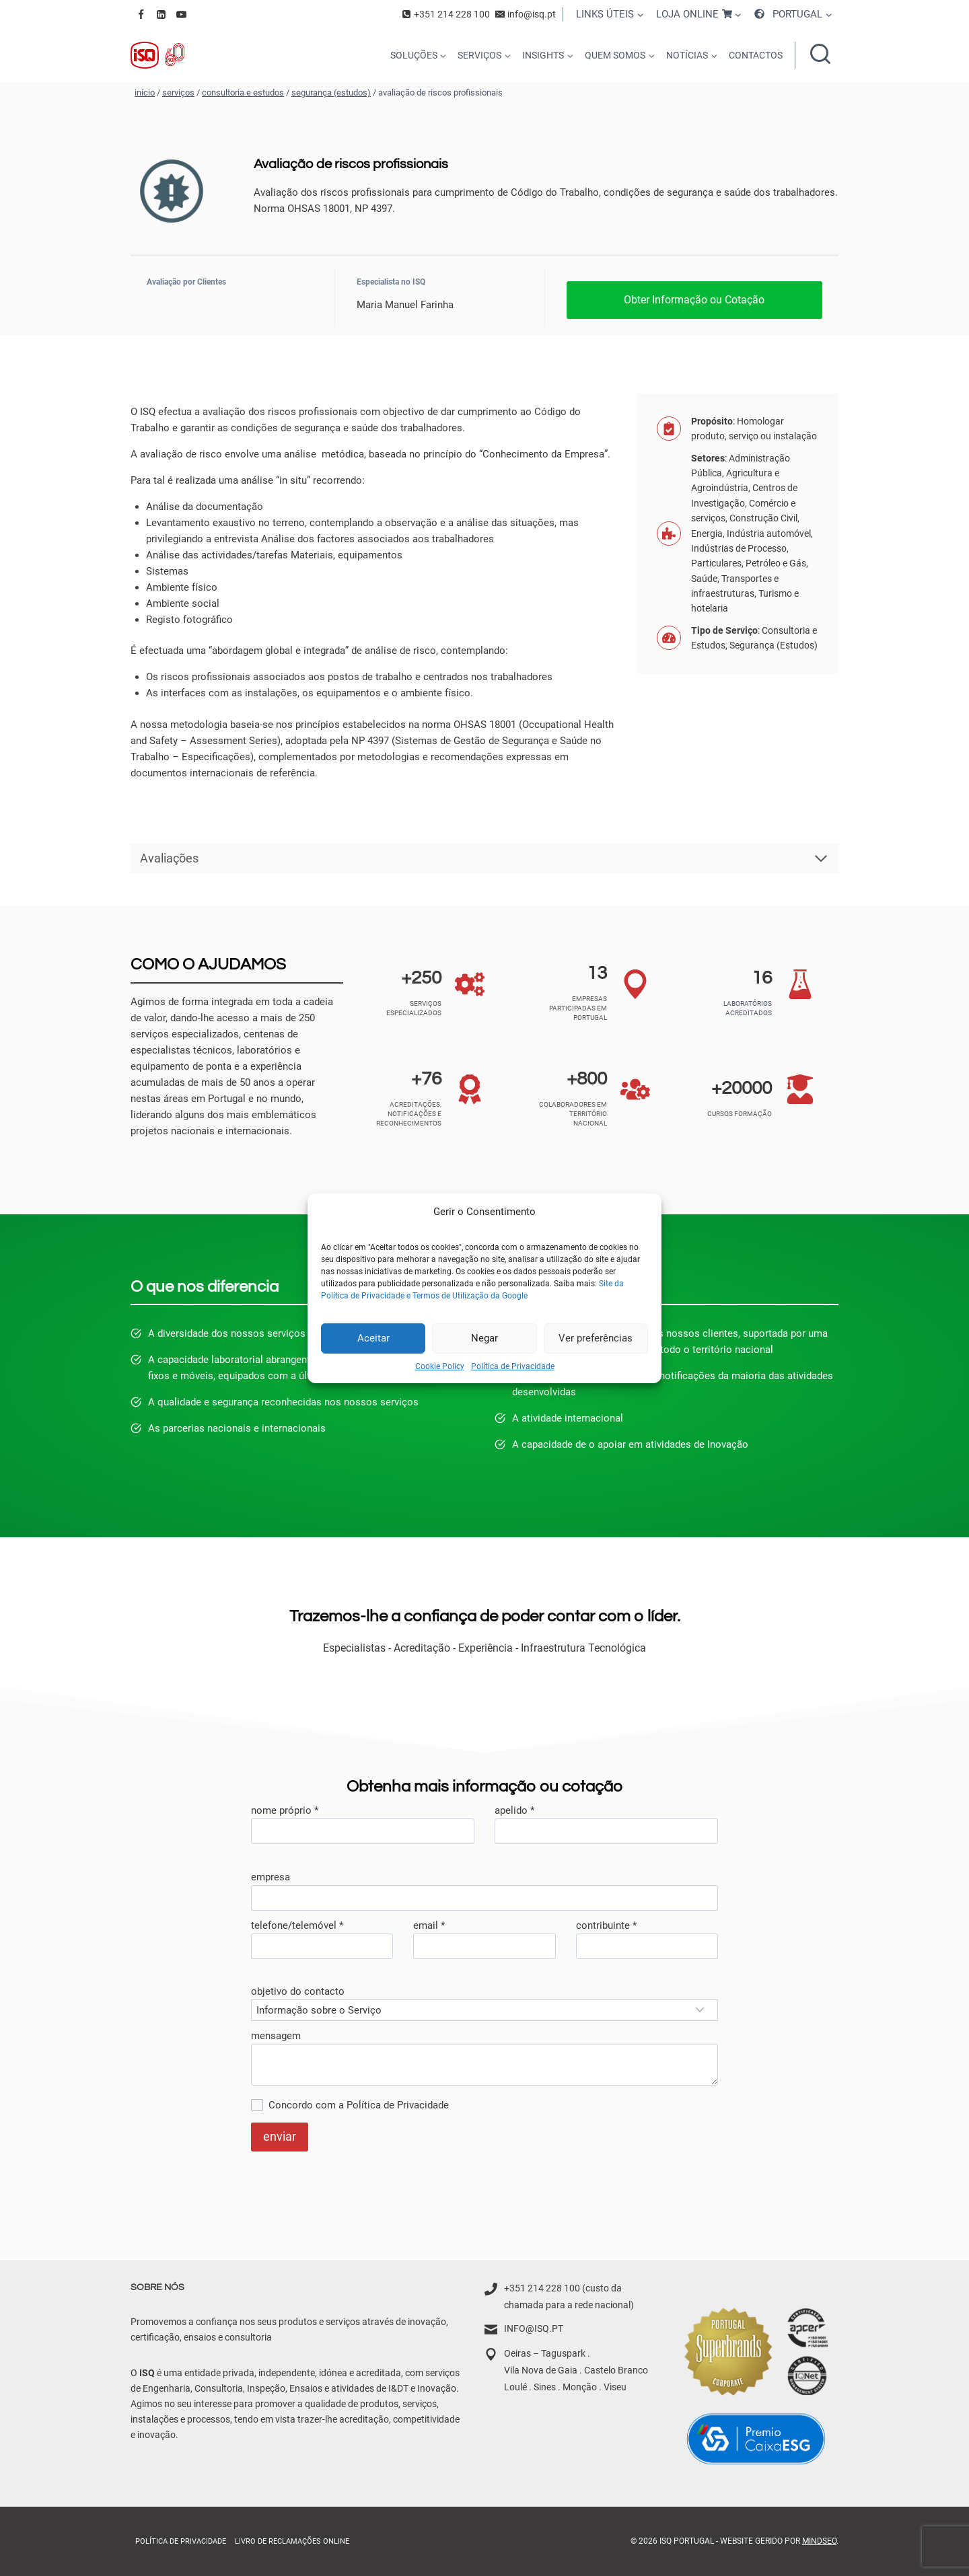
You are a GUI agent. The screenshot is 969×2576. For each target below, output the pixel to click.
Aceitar (373, 1338)
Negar (484, 1338)
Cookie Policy (439, 1365)
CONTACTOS (756, 55)
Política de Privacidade (512, 1365)
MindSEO (819, 2541)
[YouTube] (181, 14)
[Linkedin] (161, 14)
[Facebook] (141, 14)
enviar (279, 2136)
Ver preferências (596, 1338)
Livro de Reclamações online (292, 2541)
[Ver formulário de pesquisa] (820, 55)
